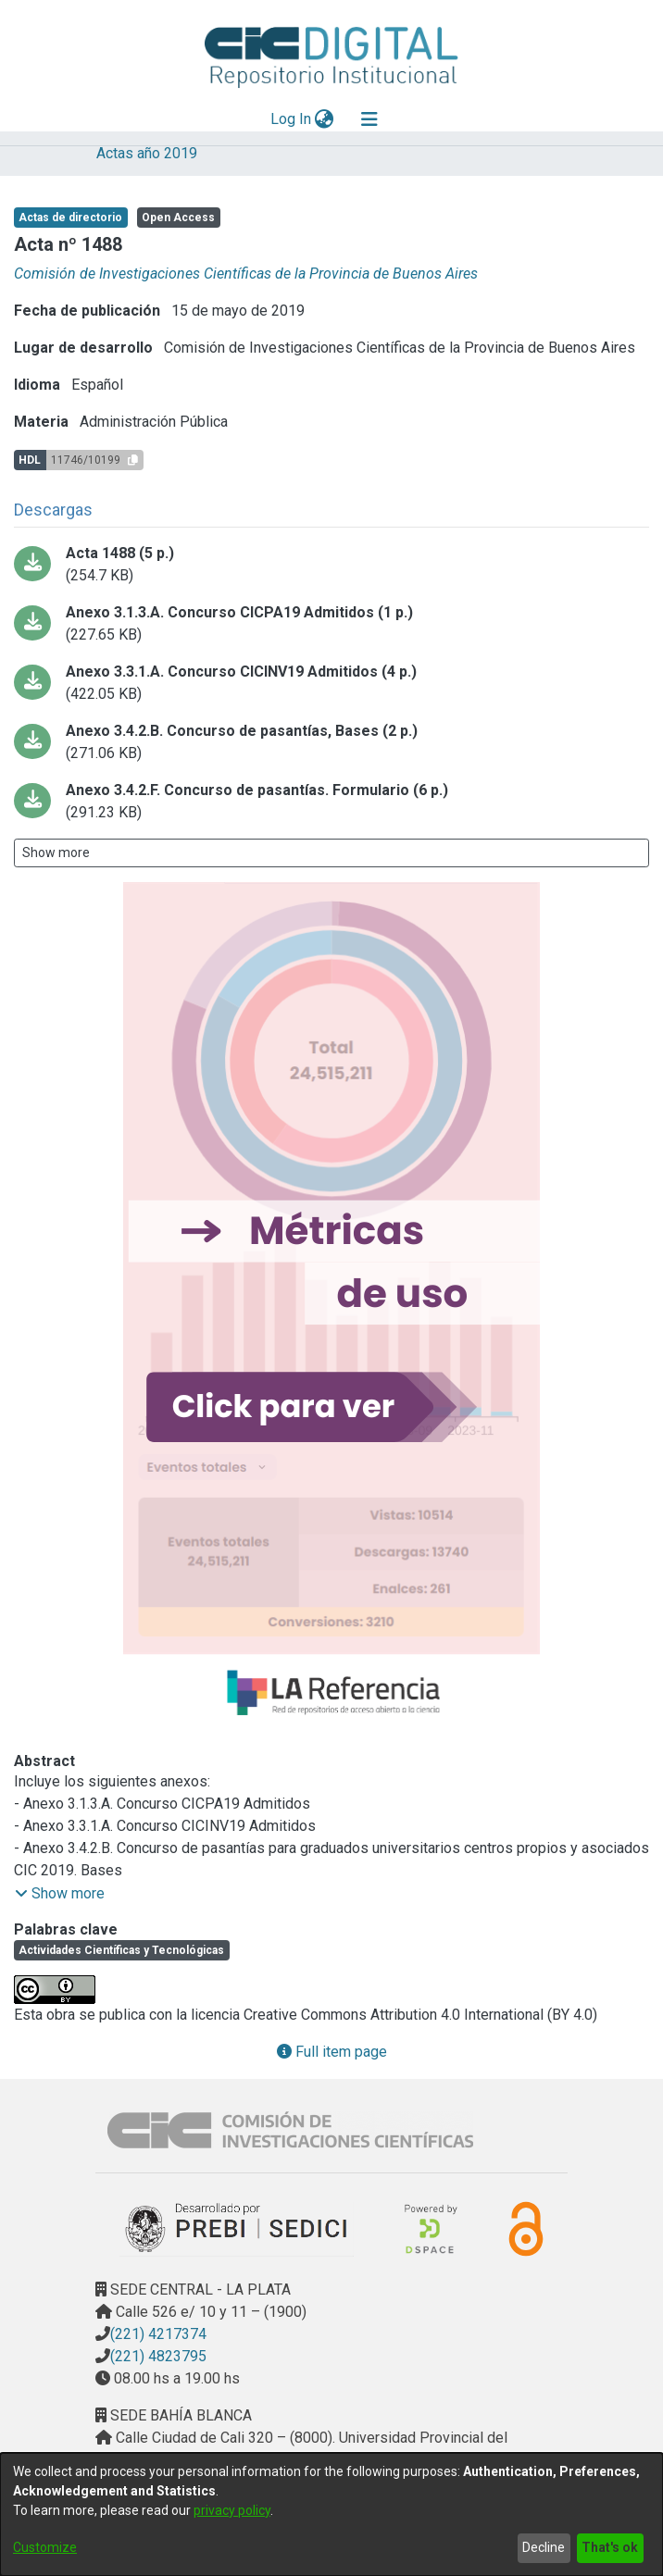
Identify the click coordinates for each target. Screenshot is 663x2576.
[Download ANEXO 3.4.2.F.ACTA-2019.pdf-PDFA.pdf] (331, 801)
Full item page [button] (332, 2051)
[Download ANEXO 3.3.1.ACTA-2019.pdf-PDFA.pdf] (331, 683)
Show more (56, 852)
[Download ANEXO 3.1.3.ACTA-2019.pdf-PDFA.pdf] (331, 624)
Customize (45, 2547)
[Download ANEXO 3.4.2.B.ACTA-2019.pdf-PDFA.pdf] (331, 742)
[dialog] (331, 2514)
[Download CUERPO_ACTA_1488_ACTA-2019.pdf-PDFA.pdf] (331, 564)
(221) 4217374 (158, 2334)
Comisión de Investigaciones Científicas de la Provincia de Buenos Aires (246, 273)
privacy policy (232, 2510)
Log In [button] (291, 119)
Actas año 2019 (146, 153)
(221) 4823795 (158, 2356)
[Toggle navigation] (369, 119)
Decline (543, 2547)
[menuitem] (324, 119)
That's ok (610, 2547)
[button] (60, 1894)
